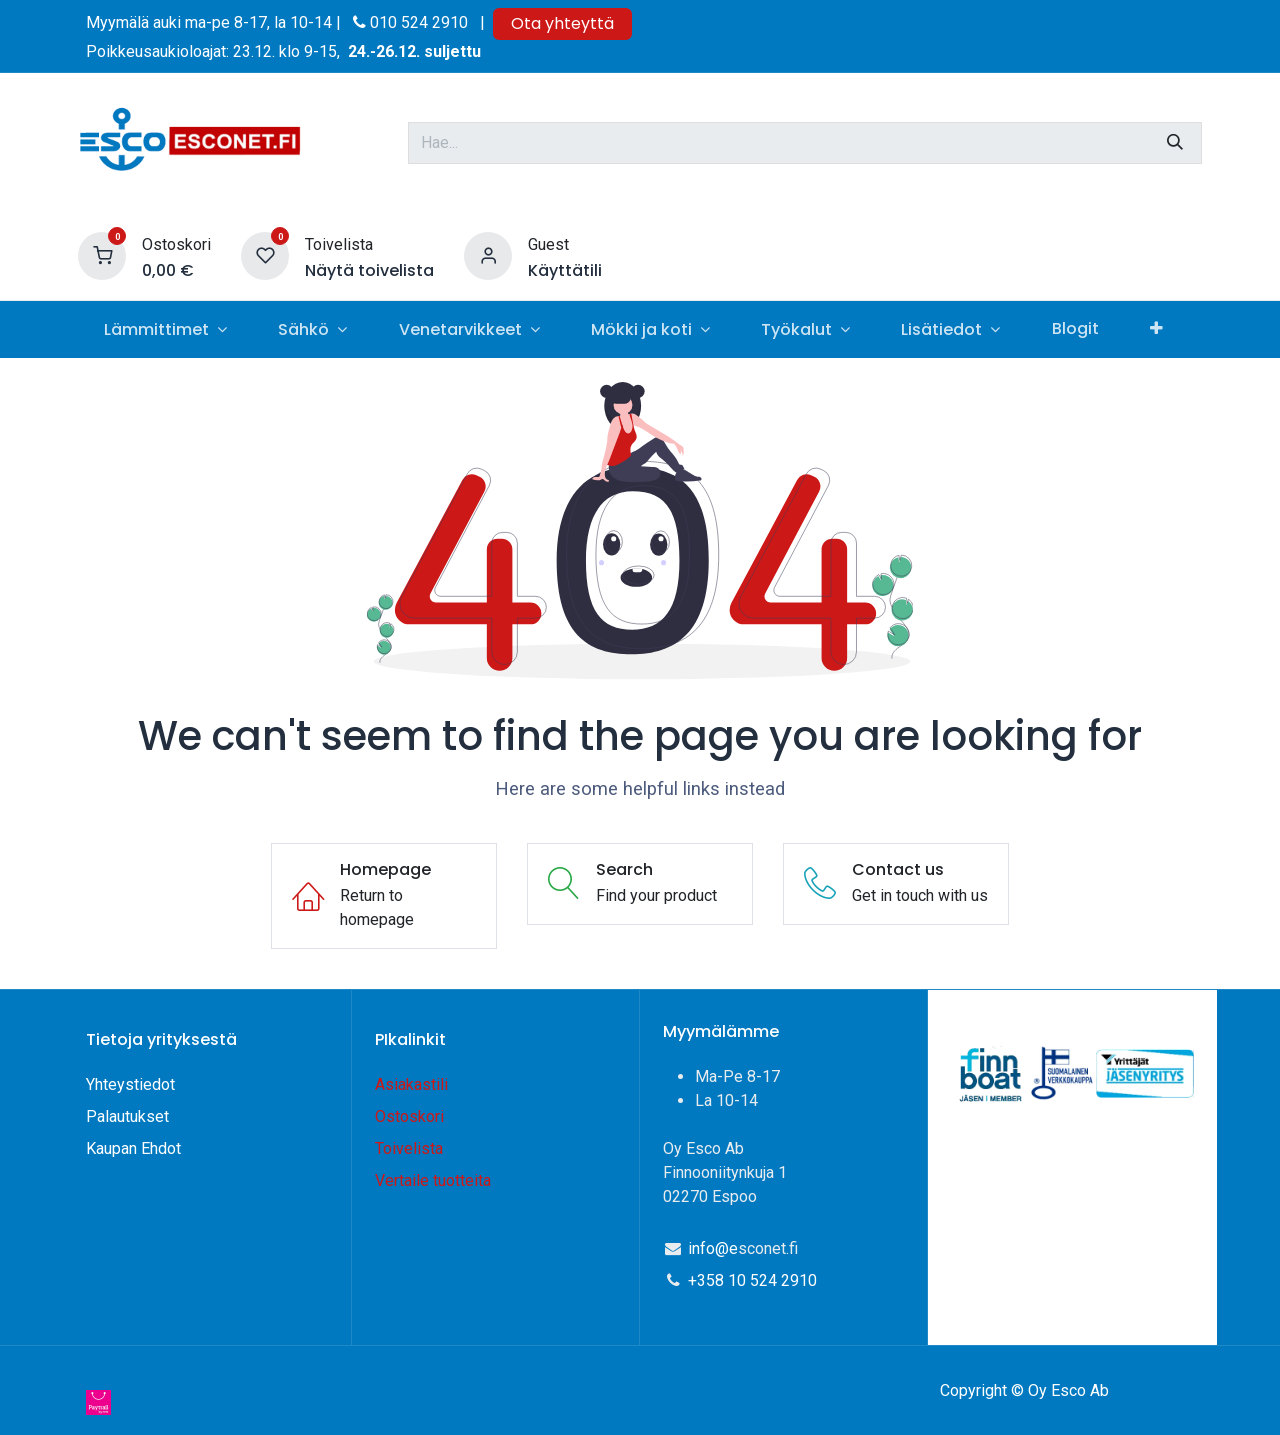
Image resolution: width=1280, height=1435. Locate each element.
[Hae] (1175, 143)
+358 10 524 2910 (752, 1280)
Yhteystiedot (132, 1084)
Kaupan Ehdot (133, 1148)
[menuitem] (165, 329)
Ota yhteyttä (562, 23)
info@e (713, 1248)
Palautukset (127, 1116)
